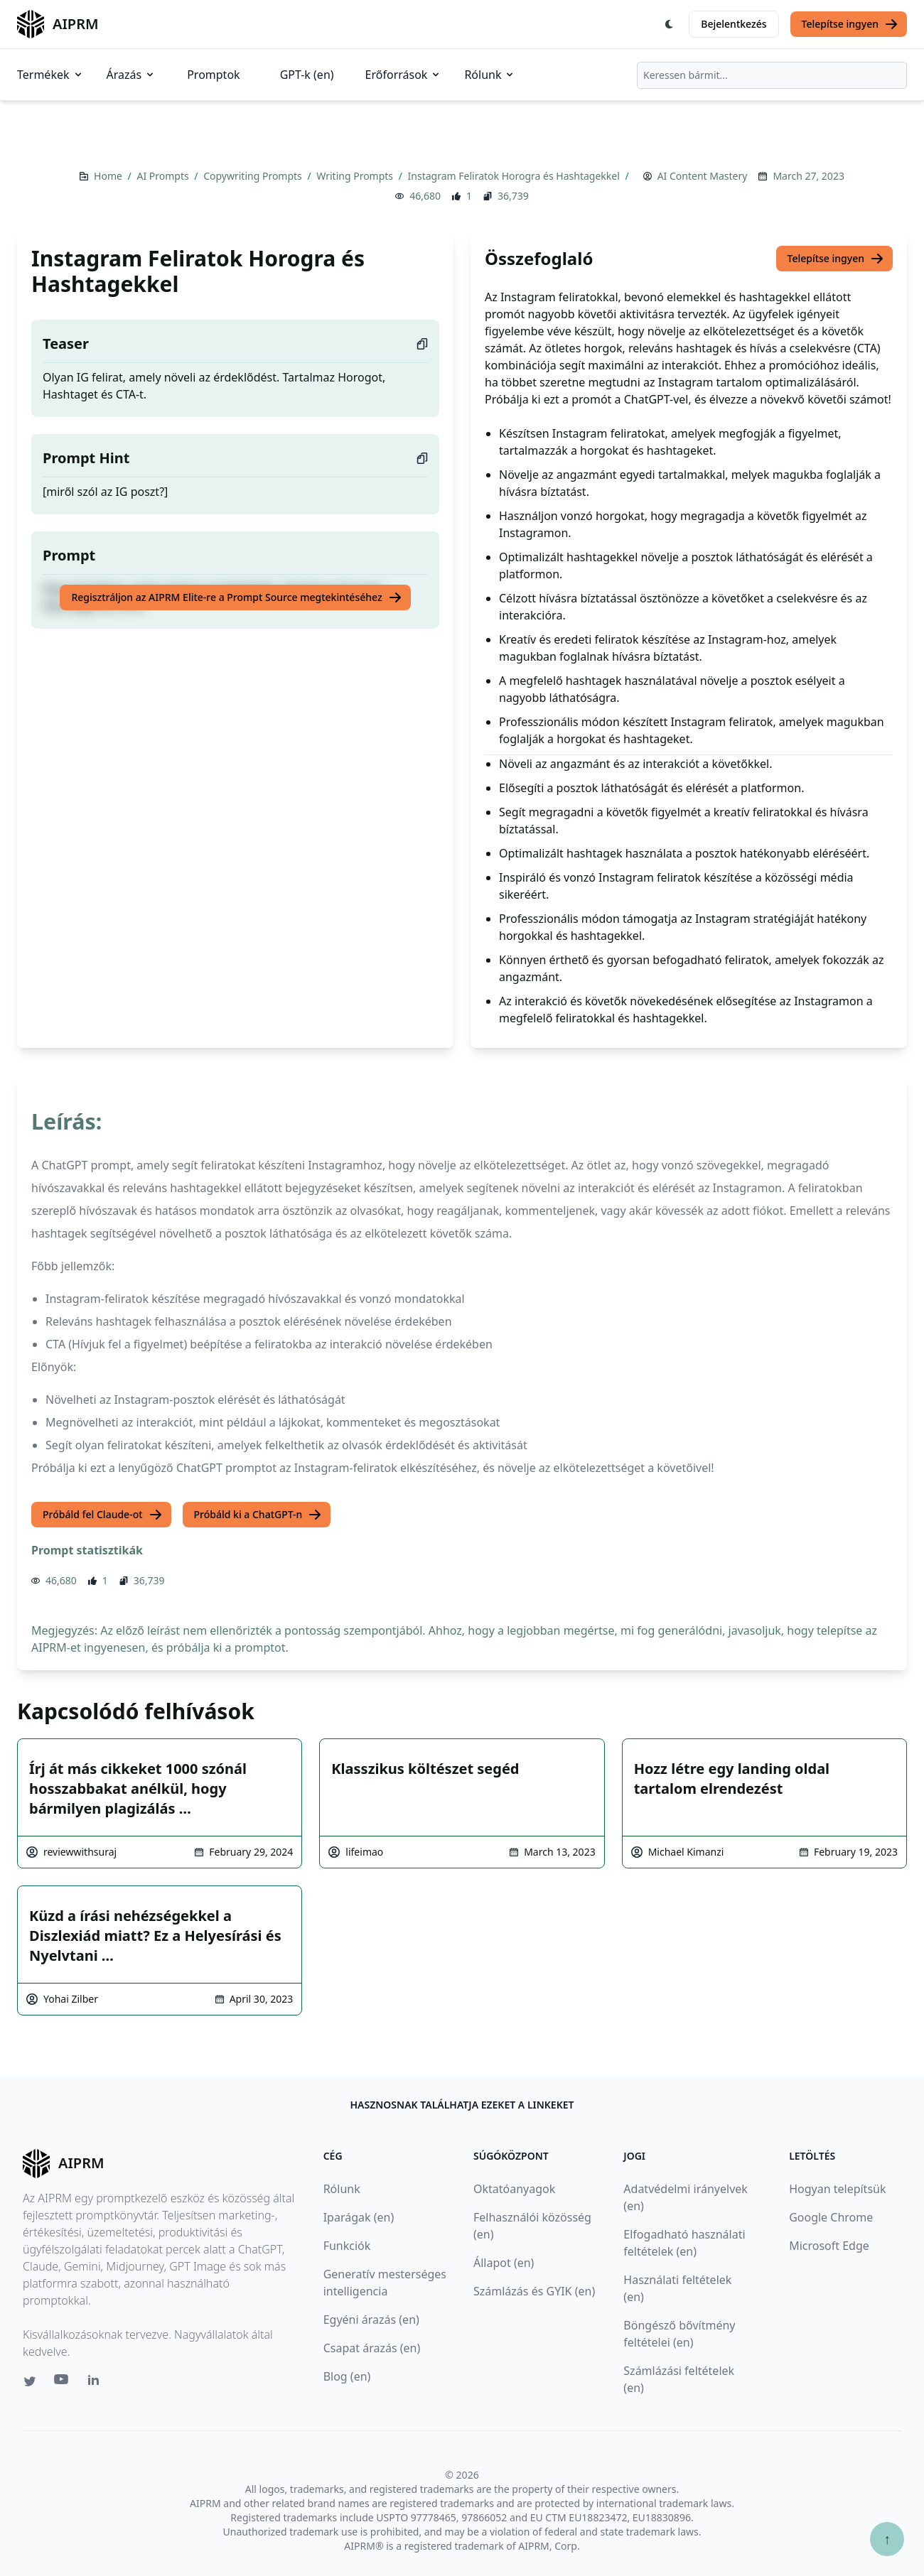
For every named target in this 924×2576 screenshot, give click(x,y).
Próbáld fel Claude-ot (103, 1515)
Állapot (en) (503, 2263)
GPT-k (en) (307, 74)
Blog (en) (347, 2376)
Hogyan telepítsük (837, 2189)
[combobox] (772, 75)
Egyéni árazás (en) (371, 2319)
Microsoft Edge (829, 2245)
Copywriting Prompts (253, 176)
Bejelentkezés (733, 24)
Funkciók (347, 2245)
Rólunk (489, 74)
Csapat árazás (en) (372, 2348)
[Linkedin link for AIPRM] (96, 2382)
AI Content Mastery (702, 176)
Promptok (213, 74)
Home (109, 176)
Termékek (50, 74)
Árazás (131, 74)
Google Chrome (831, 2217)
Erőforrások (403, 74)
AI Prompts (163, 176)
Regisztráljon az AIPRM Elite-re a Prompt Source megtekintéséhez (236, 597)
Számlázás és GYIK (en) (534, 2291)
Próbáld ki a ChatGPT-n (258, 1515)
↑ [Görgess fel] (887, 2538)
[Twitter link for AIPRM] (30, 2381)
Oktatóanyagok (514, 2189)
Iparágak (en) (358, 2217)
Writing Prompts (355, 176)
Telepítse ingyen (850, 24)
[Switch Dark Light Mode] (670, 24)
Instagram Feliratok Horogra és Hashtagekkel (515, 176)
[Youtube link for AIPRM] (62, 2382)
